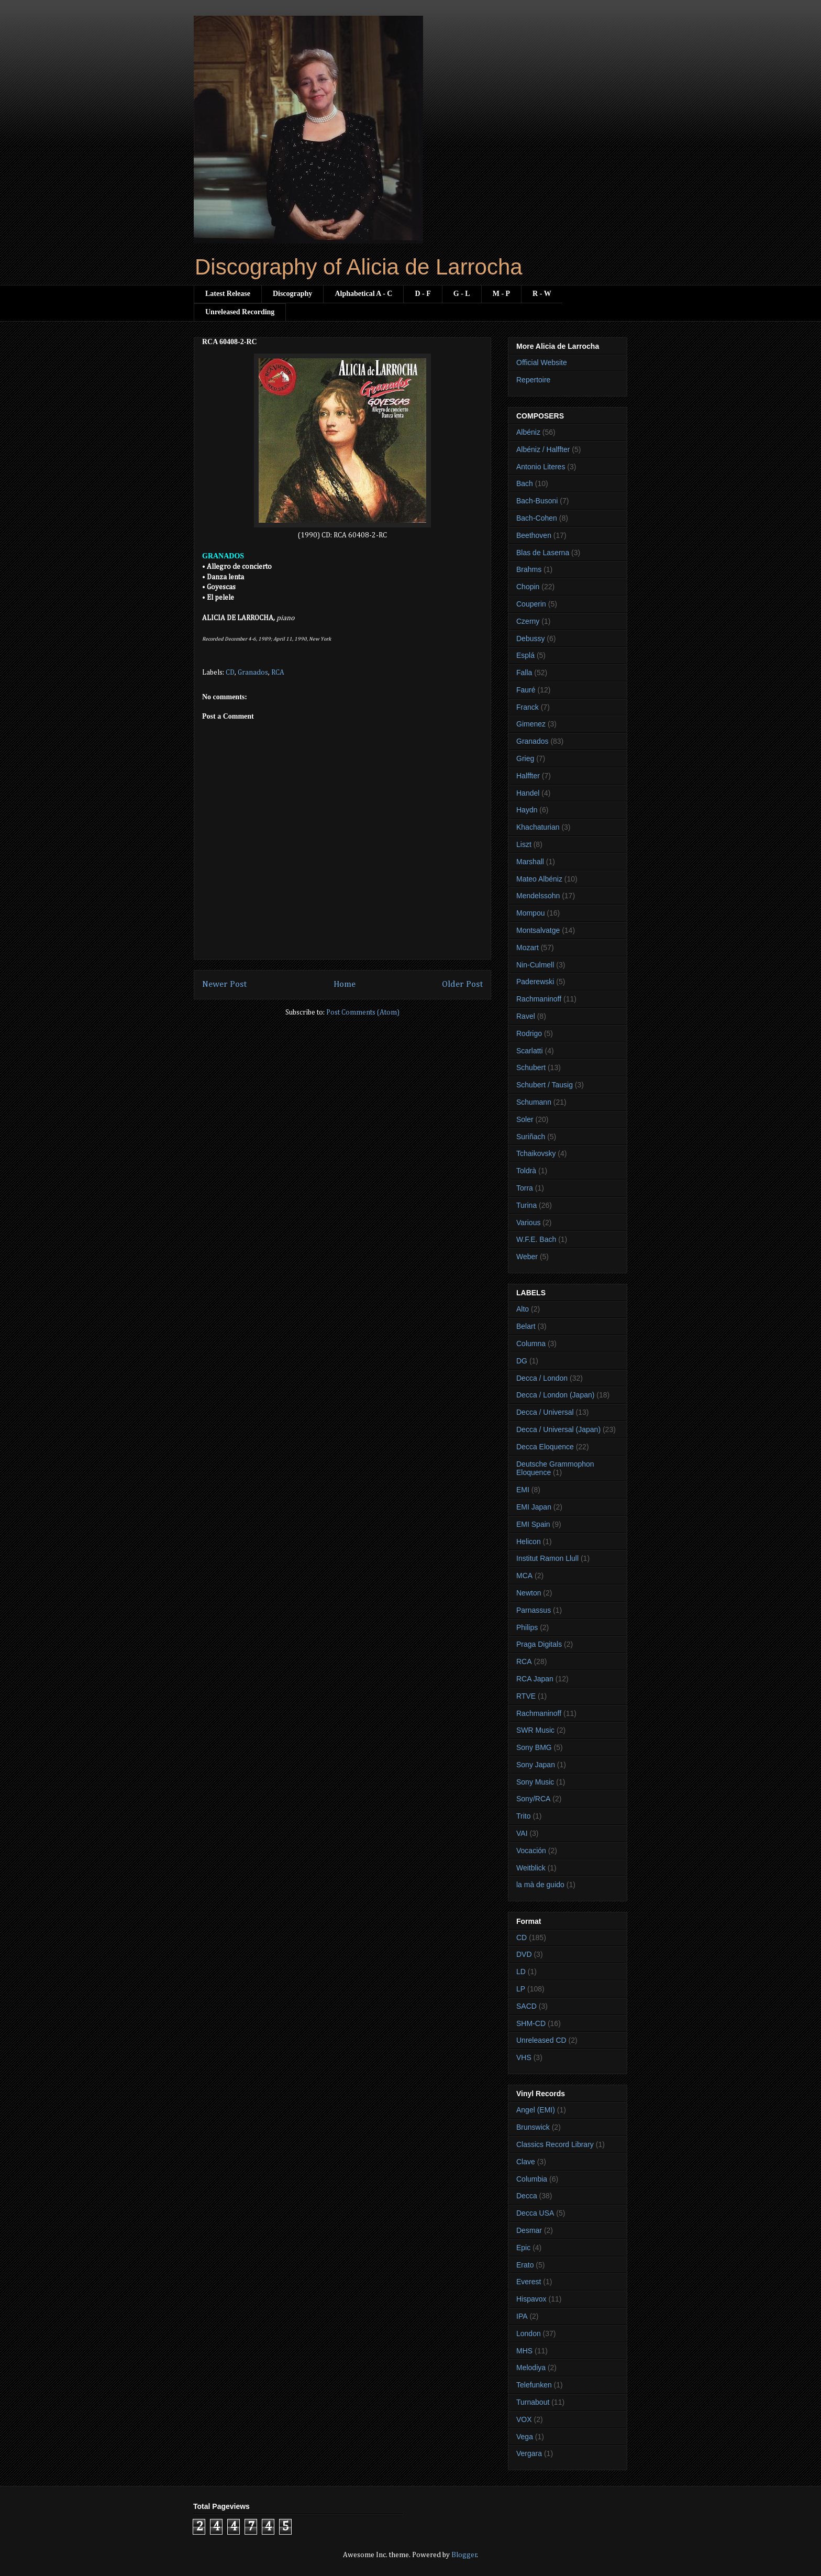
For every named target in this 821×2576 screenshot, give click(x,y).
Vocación (531, 1850)
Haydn (526, 810)
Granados (253, 672)
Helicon (528, 1541)
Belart (526, 1326)
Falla (524, 672)
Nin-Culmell (535, 965)
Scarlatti (529, 1051)
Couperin (531, 604)
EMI (522, 1489)
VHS (523, 2057)
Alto (522, 1309)
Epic (523, 2247)
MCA (524, 1575)
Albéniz (528, 432)
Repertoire (533, 380)
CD (230, 672)
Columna (531, 1343)
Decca (526, 2196)
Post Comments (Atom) (363, 1012)
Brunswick (533, 2127)
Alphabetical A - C (363, 294)
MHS (524, 2351)
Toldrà (526, 1170)
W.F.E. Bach (536, 1239)
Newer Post (224, 984)
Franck (527, 707)
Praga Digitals (539, 1644)
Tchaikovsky (536, 1153)
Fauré (526, 690)
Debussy (530, 638)
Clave (525, 2161)
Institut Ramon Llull (547, 1558)
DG (521, 1361)
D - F (422, 294)
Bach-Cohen (536, 518)
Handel (527, 793)
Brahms (528, 569)
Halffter (528, 776)
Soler (525, 1119)
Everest (528, 2281)
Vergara (529, 2453)
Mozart (527, 947)
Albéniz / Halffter (543, 449)
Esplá (525, 655)
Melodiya (531, 2367)
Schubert (531, 1067)
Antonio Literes (540, 467)
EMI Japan (533, 1507)
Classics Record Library (555, 2144)
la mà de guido (540, 1884)
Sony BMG (534, 1747)
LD (521, 1971)
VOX (524, 2419)
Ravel (525, 1016)
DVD (524, 1954)
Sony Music (535, 1782)
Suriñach (530, 1136)
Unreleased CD (541, 2040)
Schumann (533, 1102)
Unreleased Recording (239, 312)
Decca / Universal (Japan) (558, 1429)
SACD (526, 2006)
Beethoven (533, 535)
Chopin (527, 586)
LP (520, 1989)
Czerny (527, 621)
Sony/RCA (533, 1799)
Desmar (529, 2230)
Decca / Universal (545, 1412)
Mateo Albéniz (539, 879)
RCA (277, 672)
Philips (527, 1627)
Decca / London (542, 1378)
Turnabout (532, 2402)
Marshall (530, 861)
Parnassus (533, 1610)
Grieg (525, 758)
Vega (524, 2436)
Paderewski (535, 981)
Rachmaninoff (538, 999)
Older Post (462, 984)
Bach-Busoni (537, 501)
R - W (541, 294)
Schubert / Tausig (544, 1085)
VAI (522, 1833)
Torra (524, 1188)
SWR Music (535, 1730)
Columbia (531, 2179)
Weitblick (531, 1868)
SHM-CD (531, 2023)
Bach (524, 483)
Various (528, 1222)
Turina (526, 1205)
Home (345, 984)
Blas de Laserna (542, 552)
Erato (525, 2265)
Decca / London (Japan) (555, 1395)
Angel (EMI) (535, 2110)
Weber (527, 1256)
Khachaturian (538, 827)
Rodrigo (529, 1033)
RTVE (526, 1696)
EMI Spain (533, 1524)
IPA (522, 2316)
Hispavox (531, 2299)
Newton (528, 1593)
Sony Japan (535, 1764)
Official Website (541, 362)
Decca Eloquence (545, 1447)
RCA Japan (534, 1679)
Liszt (523, 844)
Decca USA (535, 2213)
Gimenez (531, 724)
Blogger (464, 2555)
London (528, 2333)
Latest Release (227, 294)
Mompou (530, 913)
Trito (523, 1816)
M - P (501, 294)
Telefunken (534, 2385)
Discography (292, 294)
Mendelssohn (538, 895)
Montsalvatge (538, 930)
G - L (461, 294)
